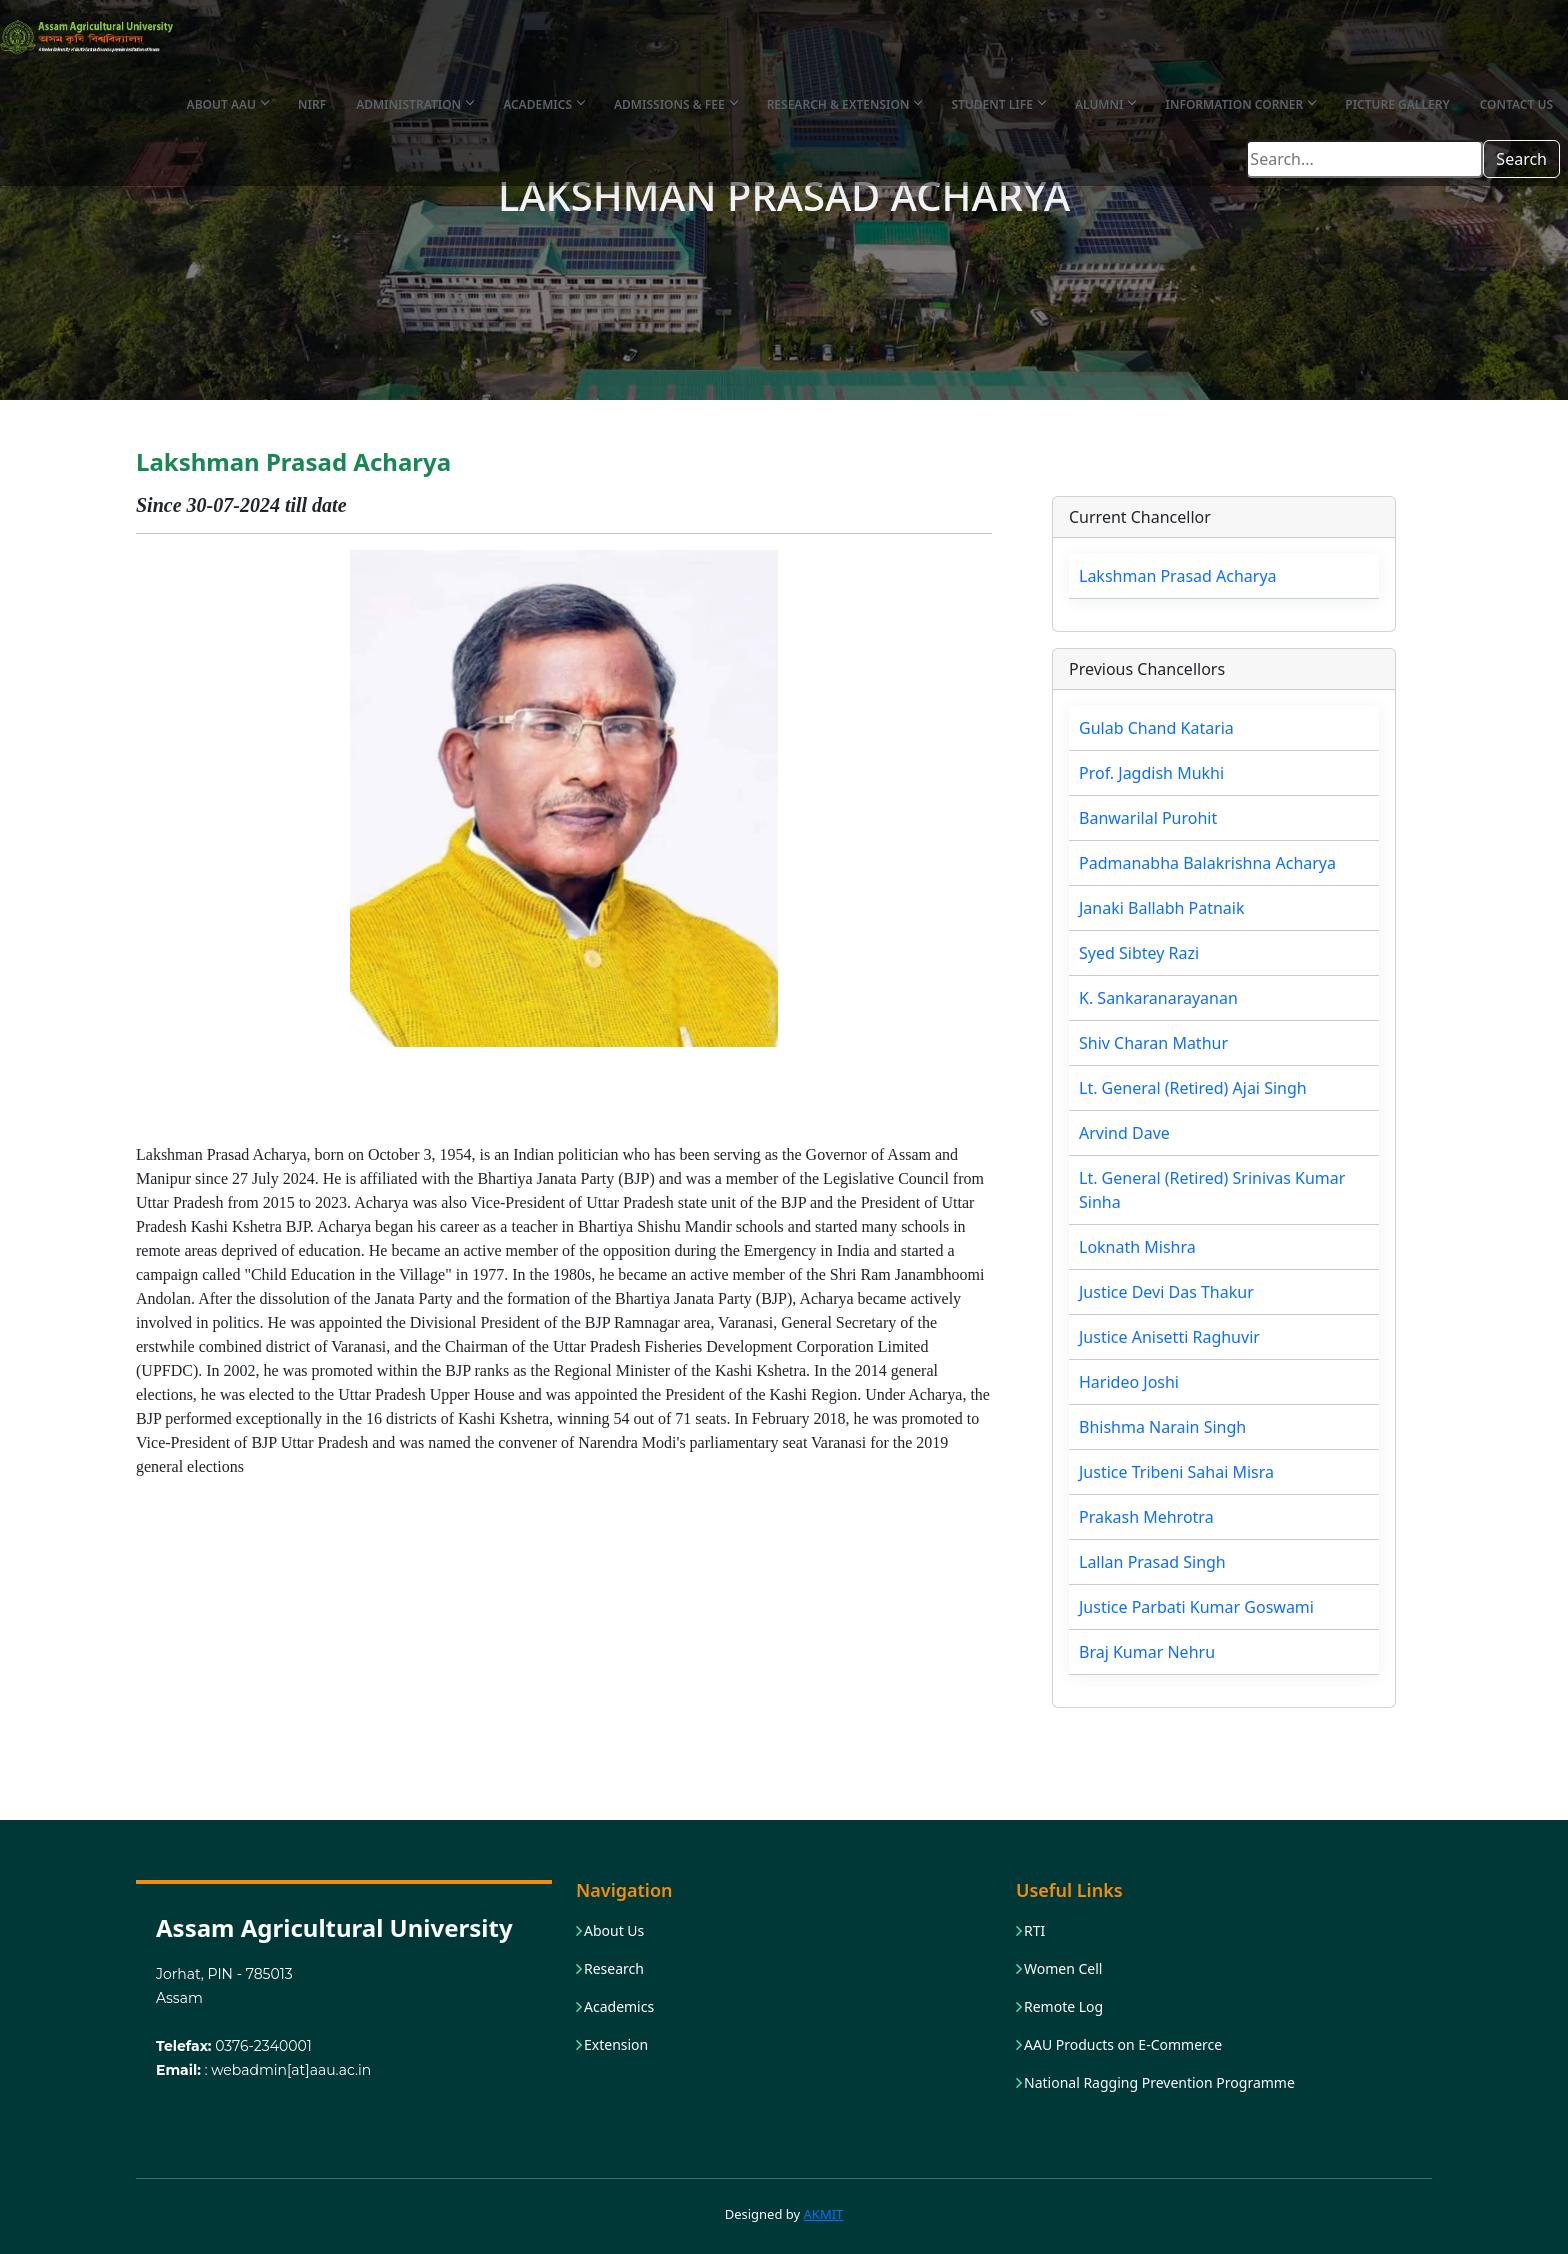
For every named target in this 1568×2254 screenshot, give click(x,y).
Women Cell (1063, 1969)
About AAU (227, 104)
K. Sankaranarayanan (1158, 998)
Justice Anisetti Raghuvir (1169, 1337)
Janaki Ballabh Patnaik (1162, 908)
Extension (616, 2045)
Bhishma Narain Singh (1162, 1427)
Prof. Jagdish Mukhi (1151, 773)
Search (1521, 159)
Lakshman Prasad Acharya (1178, 576)
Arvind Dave (1124, 1133)
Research (614, 1969)
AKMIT (824, 2214)
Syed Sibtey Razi (1139, 953)
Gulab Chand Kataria (1156, 728)
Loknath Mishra (1137, 1247)
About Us (614, 1931)
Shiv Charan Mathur (1153, 1043)
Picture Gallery (1397, 104)
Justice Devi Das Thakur (1166, 1292)
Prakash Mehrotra (1146, 1517)
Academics (543, 104)
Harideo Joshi (1129, 1382)
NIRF (312, 104)
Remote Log (1063, 2007)
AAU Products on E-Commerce (1123, 2045)
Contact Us (1516, 104)
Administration (414, 104)
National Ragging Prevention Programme (1159, 2083)
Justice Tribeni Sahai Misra (1176, 1472)
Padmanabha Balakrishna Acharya (1207, 863)
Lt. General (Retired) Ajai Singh (1193, 1088)
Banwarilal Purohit (1148, 818)
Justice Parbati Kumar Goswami (1196, 1607)
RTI (1034, 1931)
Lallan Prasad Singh (1152, 1562)
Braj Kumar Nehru (1147, 1652)
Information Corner (1240, 104)
